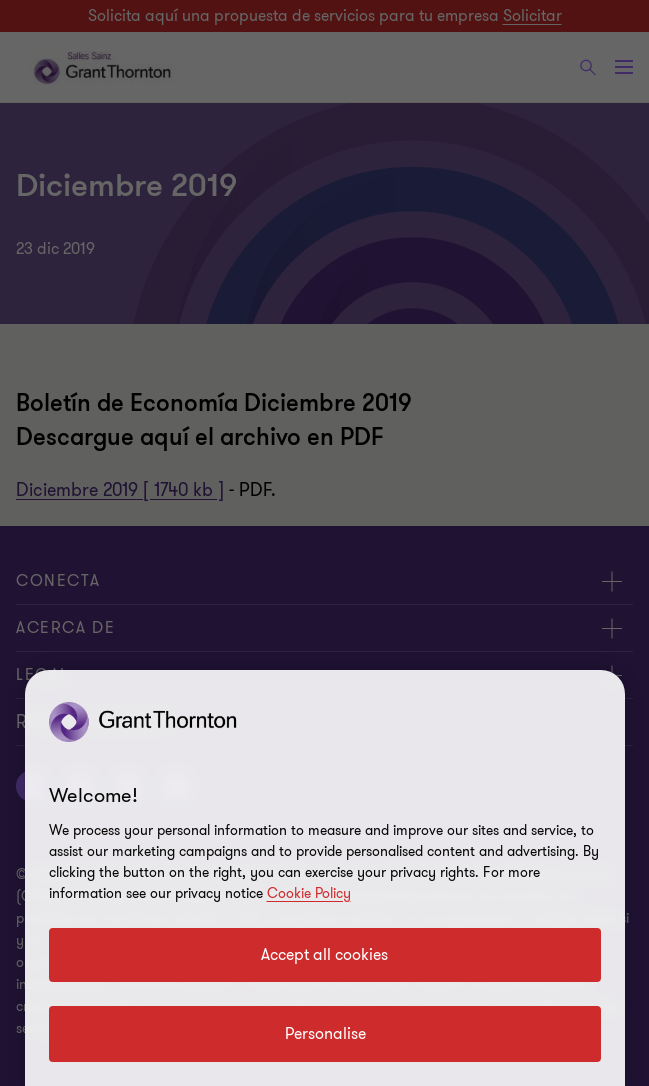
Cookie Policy (309, 893)
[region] (325, 878)
